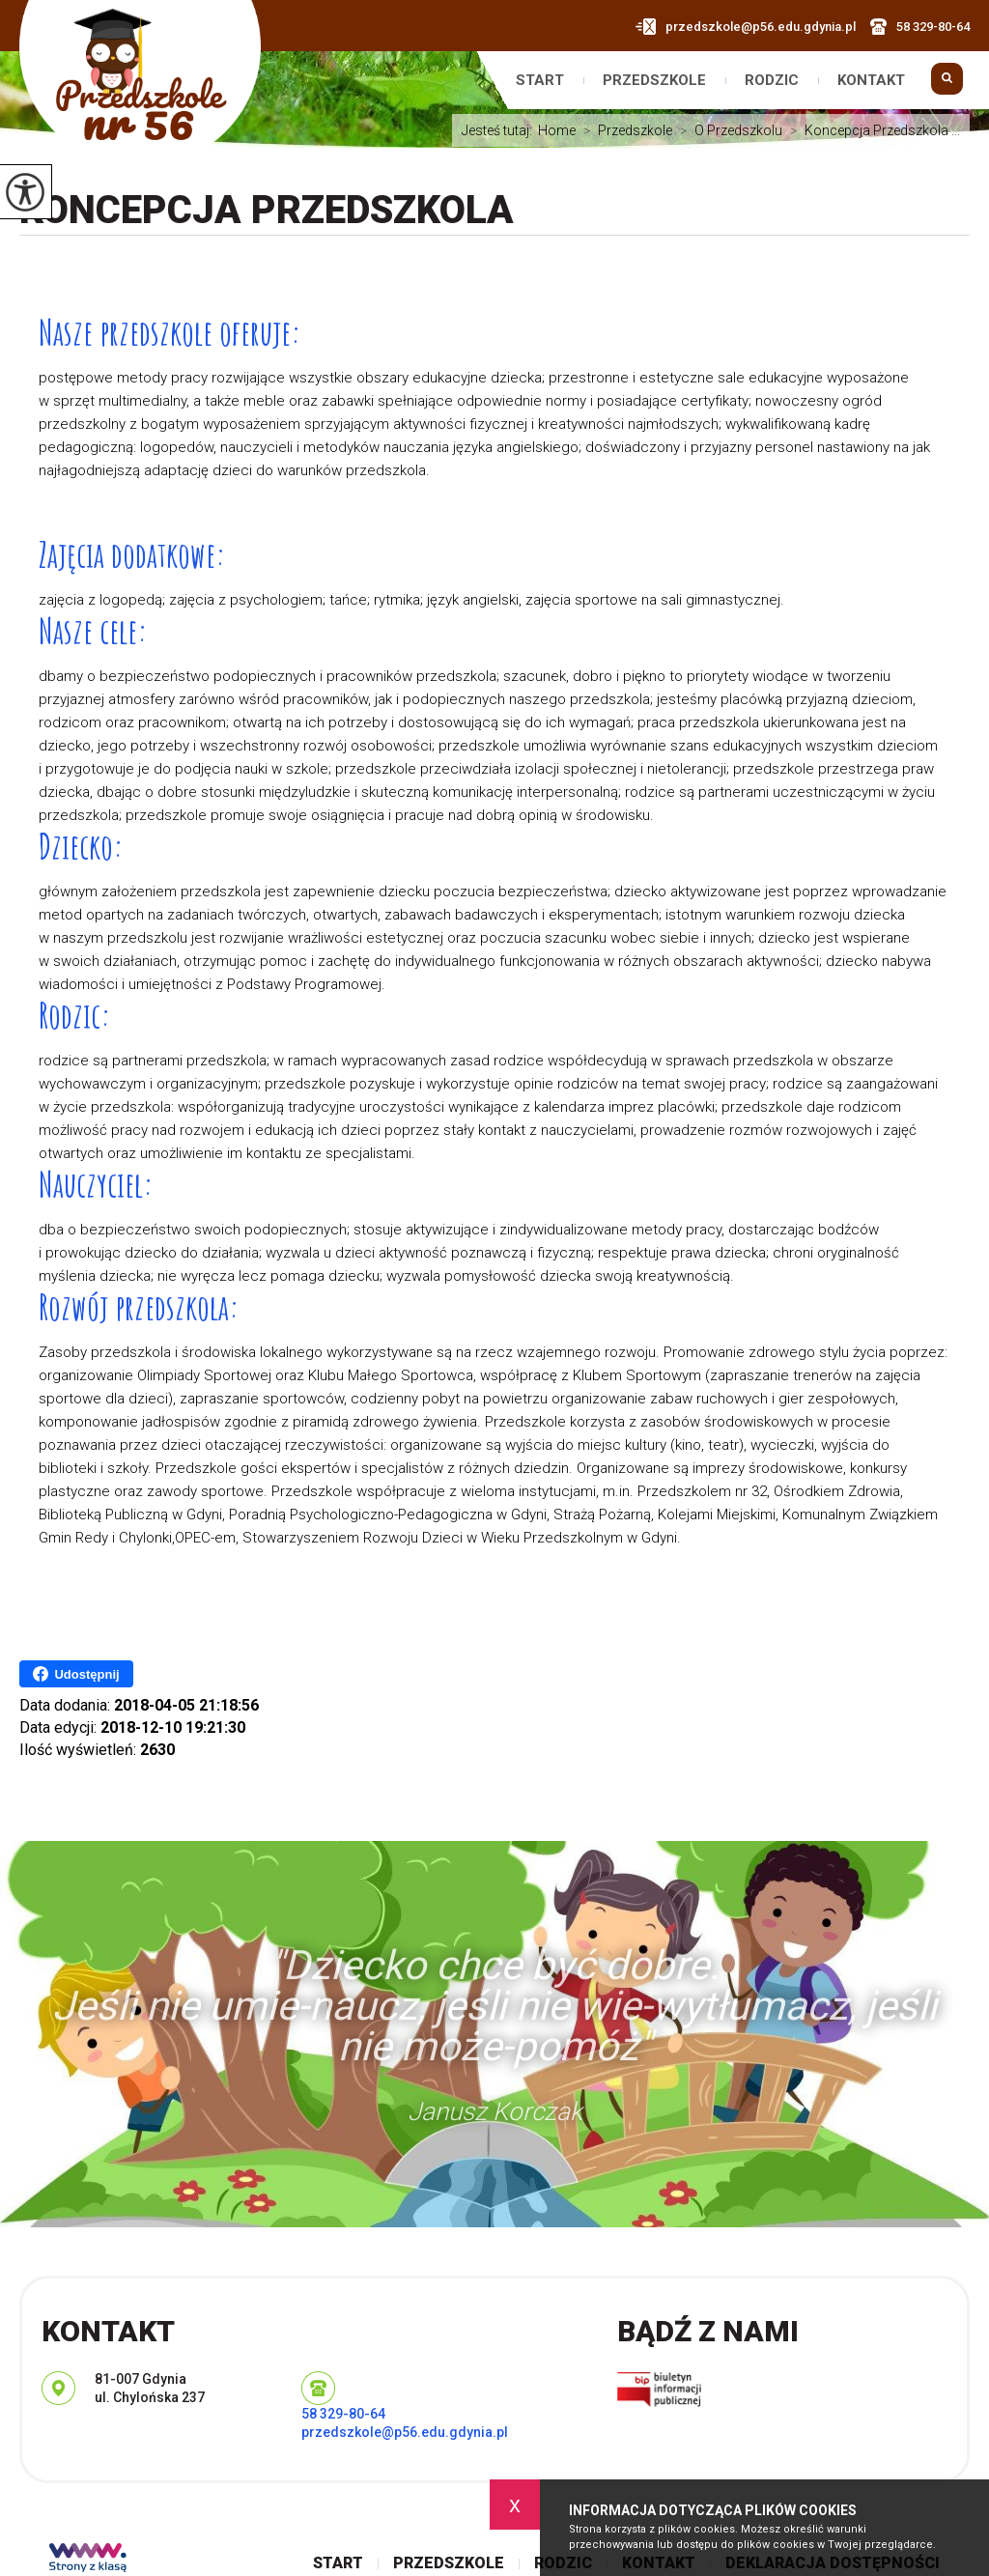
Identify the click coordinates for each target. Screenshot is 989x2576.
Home (557, 130)
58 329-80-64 (920, 26)
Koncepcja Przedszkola (266, 210)
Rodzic (772, 80)
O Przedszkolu (727, 130)
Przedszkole (654, 80)
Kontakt (871, 80)
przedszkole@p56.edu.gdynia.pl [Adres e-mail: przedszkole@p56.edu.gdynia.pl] (404, 2432)
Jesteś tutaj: (500, 130)
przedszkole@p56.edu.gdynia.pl (746, 26)
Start (540, 80)
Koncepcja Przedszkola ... (871, 130)
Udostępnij (76, 1674)
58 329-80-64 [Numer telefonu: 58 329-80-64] (343, 2413)
